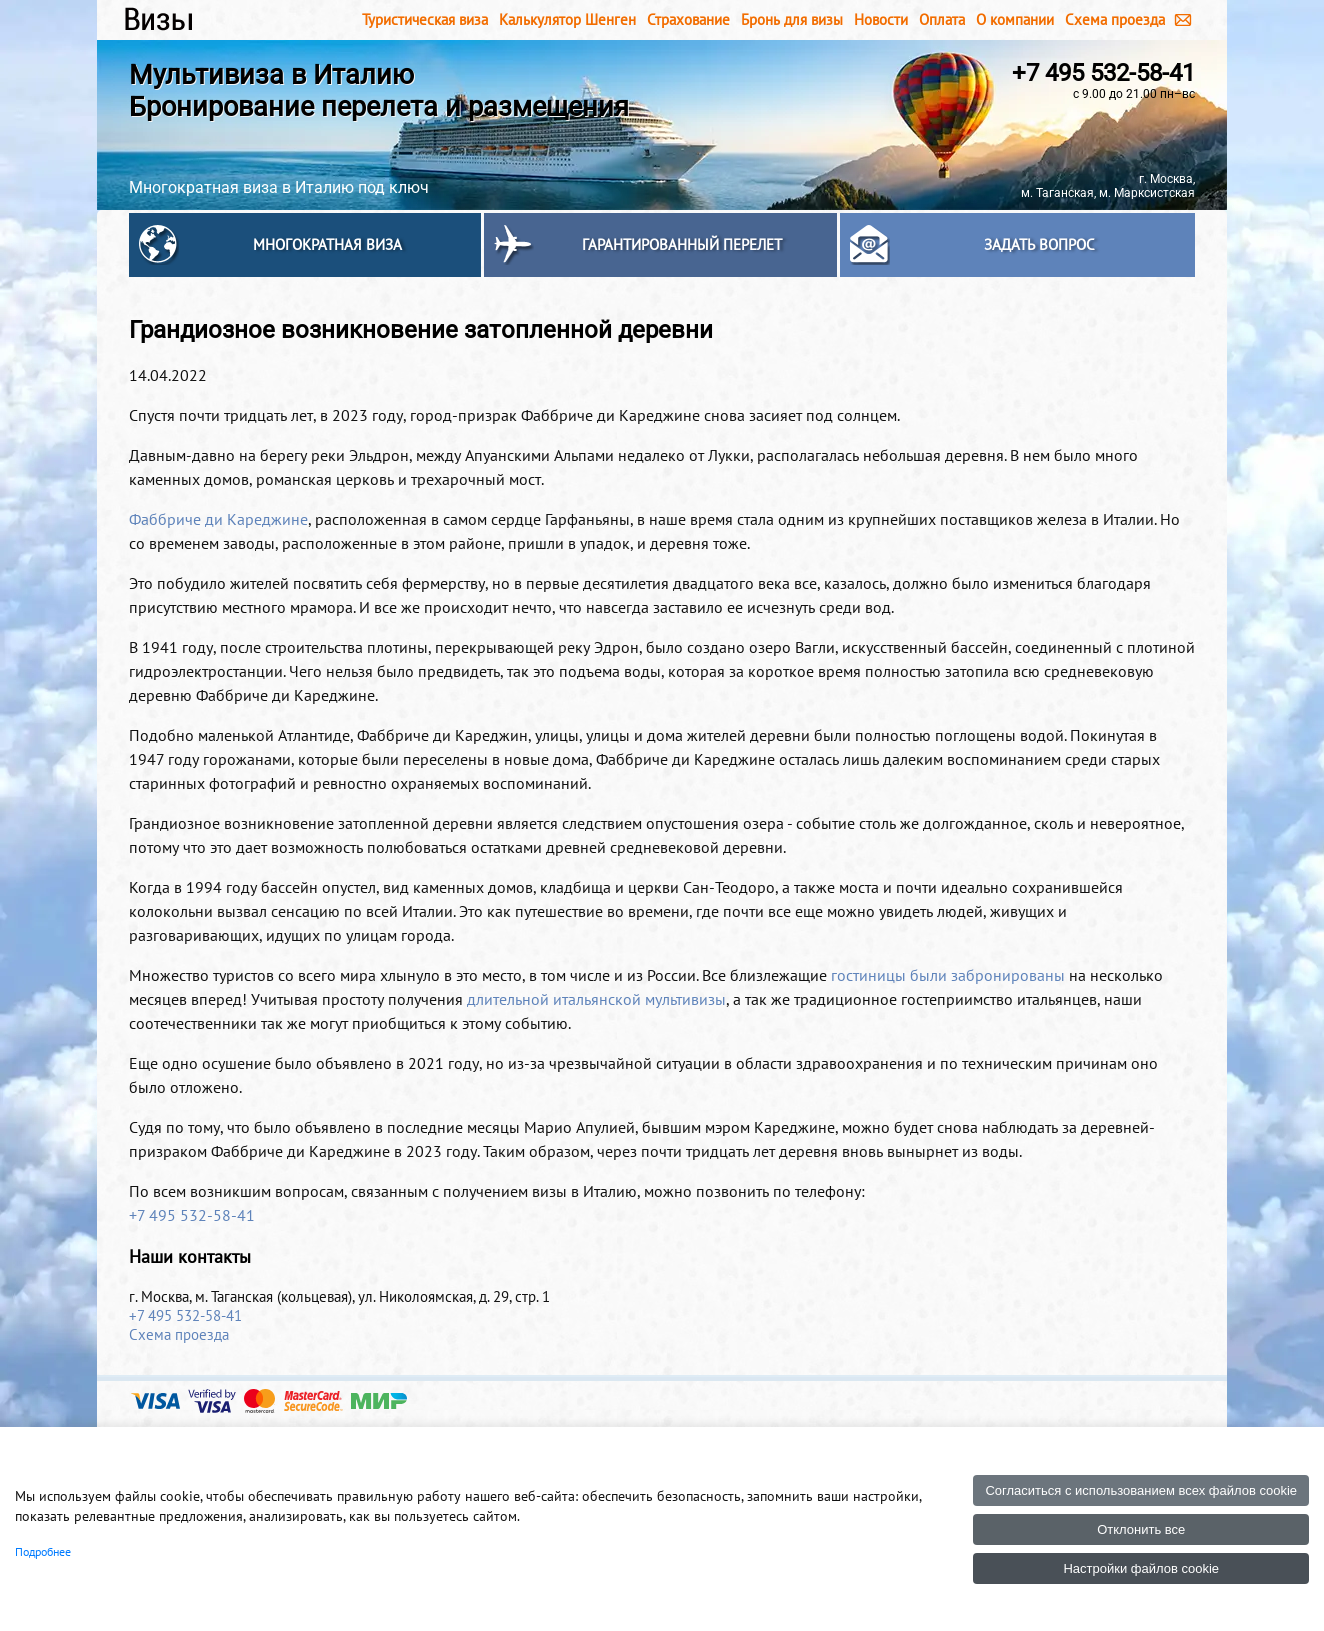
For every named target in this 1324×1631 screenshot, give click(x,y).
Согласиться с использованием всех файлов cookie (1141, 1490)
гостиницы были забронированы (948, 975)
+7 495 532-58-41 (1103, 73)
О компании (1015, 19)
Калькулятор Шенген (567, 19)
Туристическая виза (425, 19)
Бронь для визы (792, 19)
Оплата (942, 19)
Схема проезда (1115, 19)
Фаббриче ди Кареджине (218, 519)
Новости (881, 19)
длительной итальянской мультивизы (596, 999)
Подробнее (43, 1551)
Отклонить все (1141, 1529)
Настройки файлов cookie (1141, 1568)
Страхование (688, 19)
